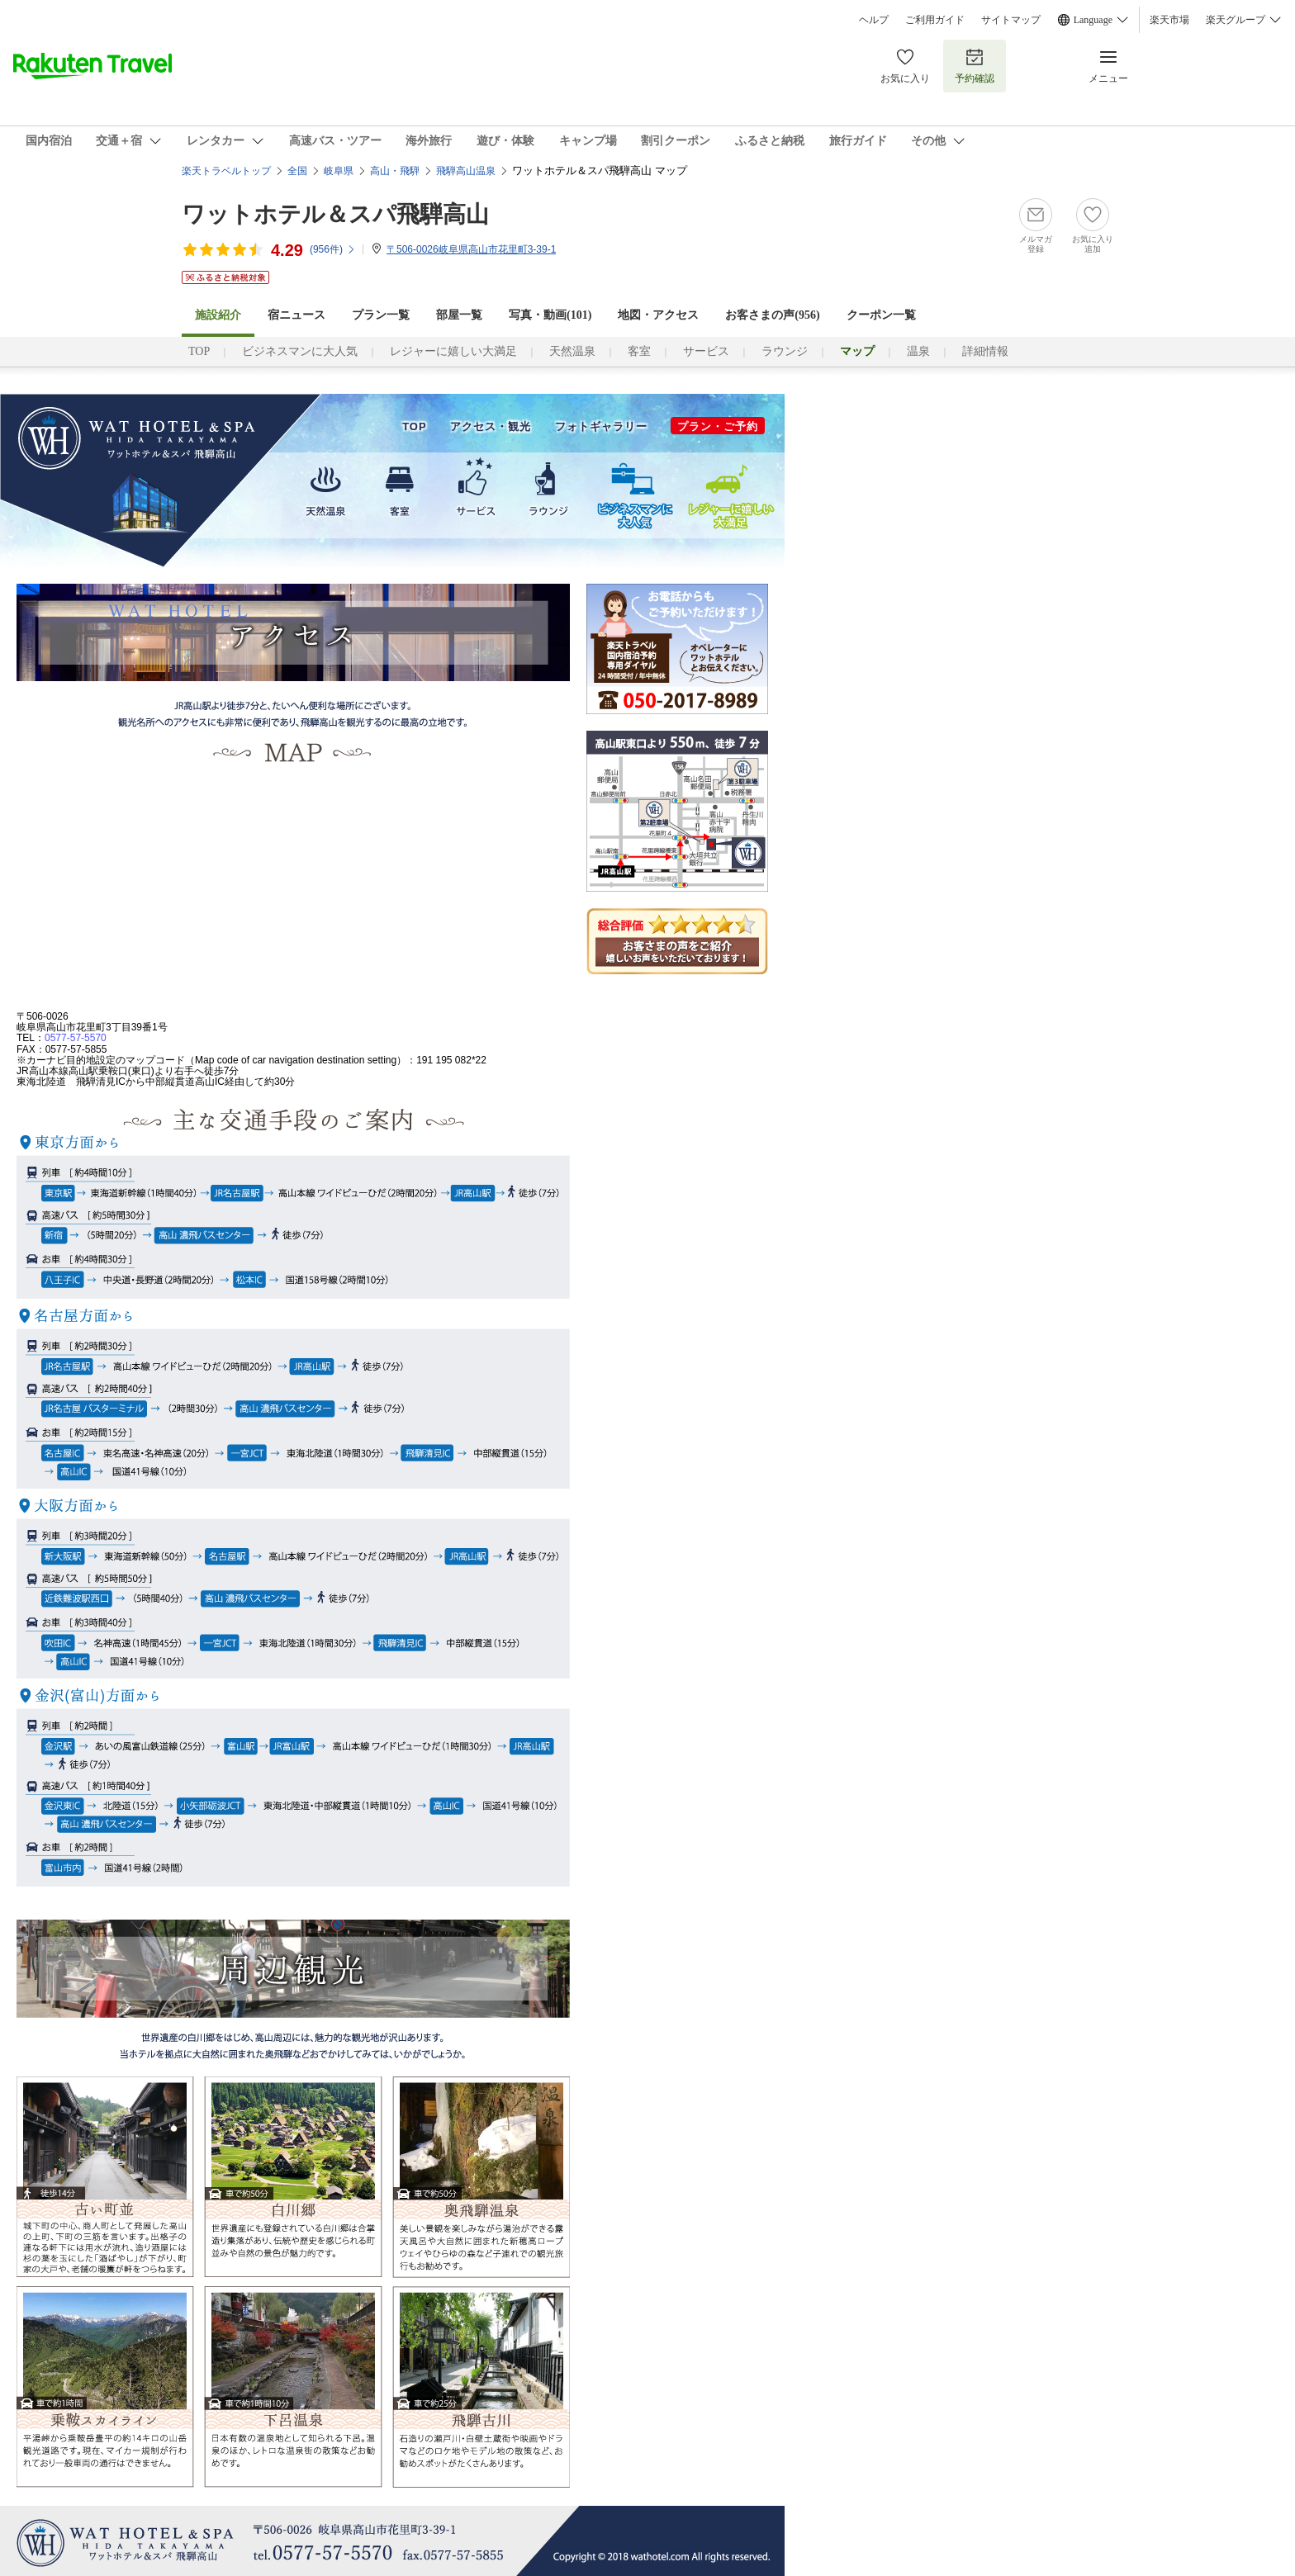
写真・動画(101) (550, 315)
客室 (639, 351)
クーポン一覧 (881, 315)
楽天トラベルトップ (226, 171)
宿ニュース (296, 315)
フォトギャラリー (601, 426)
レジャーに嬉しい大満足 (453, 351)
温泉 (918, 351)
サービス (706, 351)
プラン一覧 (381, 315)
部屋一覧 (459, 315)
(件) (333, 249)
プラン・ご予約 (717, 426)
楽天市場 (1169, 20)
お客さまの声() (772, 315)
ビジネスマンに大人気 (300, 351)
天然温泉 (572, 351)
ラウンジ (784, 351)
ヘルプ (874, 20)
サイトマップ (1011, 20)
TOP (199, 351)
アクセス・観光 (490, 426)
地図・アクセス (658, 315)
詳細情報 (985, 351)
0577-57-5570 (76, 1038)
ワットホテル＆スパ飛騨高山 (335, 214)
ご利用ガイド (935, 20)
